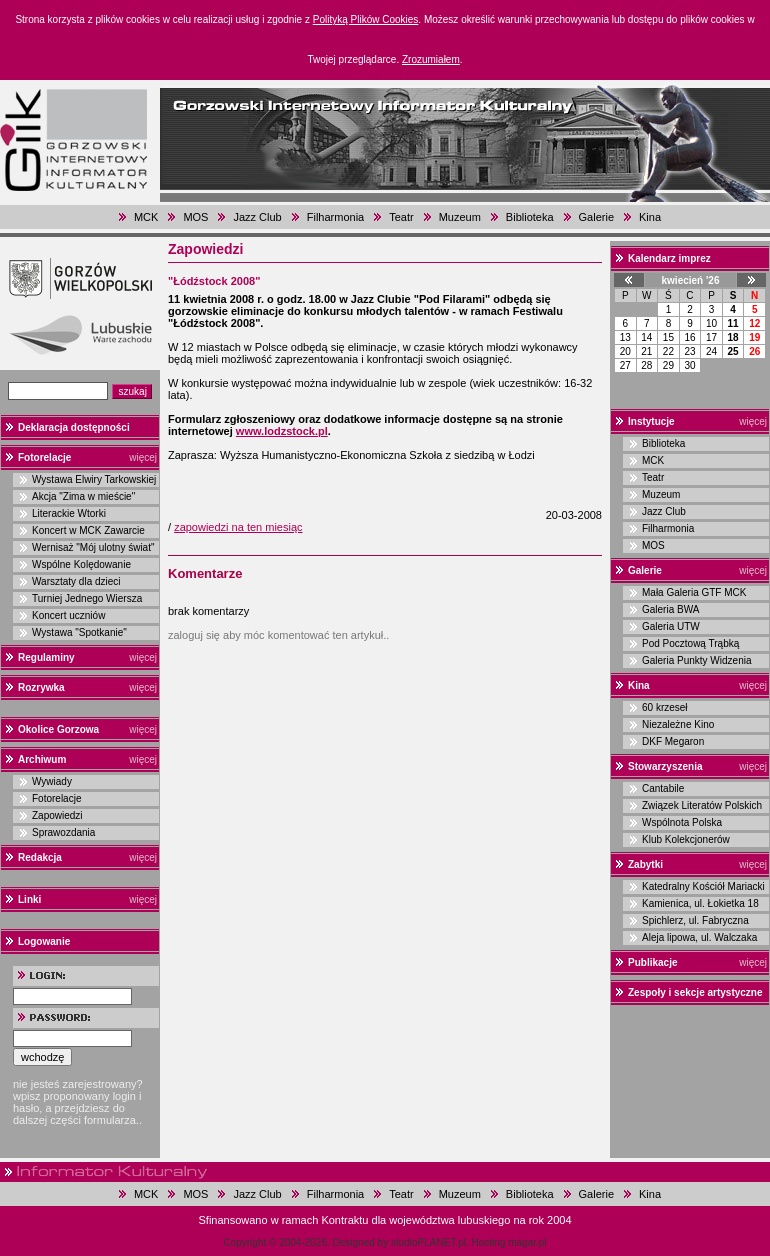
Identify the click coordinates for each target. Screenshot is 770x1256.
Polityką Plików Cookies (366, 19)
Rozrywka (41, 687)
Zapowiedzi (57, 815)
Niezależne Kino (678, 724)
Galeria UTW (671, 626)
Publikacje (652, 962)
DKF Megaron (673, 741)
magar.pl (527, 1242)
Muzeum (460, 217)
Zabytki (645, 864)
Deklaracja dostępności (74, 427)
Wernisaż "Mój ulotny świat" (93, 547)
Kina (650, 217)
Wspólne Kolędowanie (81, 564)
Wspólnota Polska (682, 822)
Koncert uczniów (68, 615)
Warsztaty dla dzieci (76, 581)
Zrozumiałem (431, 59)
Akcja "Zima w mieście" (83, 496)
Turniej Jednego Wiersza (87, 598)
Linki (29, 899)
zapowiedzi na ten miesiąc (238, 527)
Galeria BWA (670, 609)
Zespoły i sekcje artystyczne (695, 992)
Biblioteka (530, 217)
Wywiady (52, 781)
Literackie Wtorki (69, 513)
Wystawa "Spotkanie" (79, 632)
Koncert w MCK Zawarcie (88, 530)
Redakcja (40, 857)
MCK (146, 217)
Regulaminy (46, 657)
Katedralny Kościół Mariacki (703, 886)
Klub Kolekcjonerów (686, 839)
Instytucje (651, 421)
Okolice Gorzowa (58, 729)
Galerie (596, 217)
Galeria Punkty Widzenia (697, 660)
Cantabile (663, 788)
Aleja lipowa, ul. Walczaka (699, 937)
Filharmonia (335, 217)
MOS (195, 217)
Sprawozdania (63, 832)
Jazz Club (257, 217)
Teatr (401, 217)
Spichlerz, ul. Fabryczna (695, 920)
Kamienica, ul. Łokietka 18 (700, 903)
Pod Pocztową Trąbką (690, 643)
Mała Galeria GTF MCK (694, 592)
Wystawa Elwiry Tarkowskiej (94, 479)
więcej (143, 457)
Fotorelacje (44, 457)
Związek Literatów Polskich (702, 805)
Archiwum (42, 759)
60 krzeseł (665, 707)
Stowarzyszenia (665, 766)
